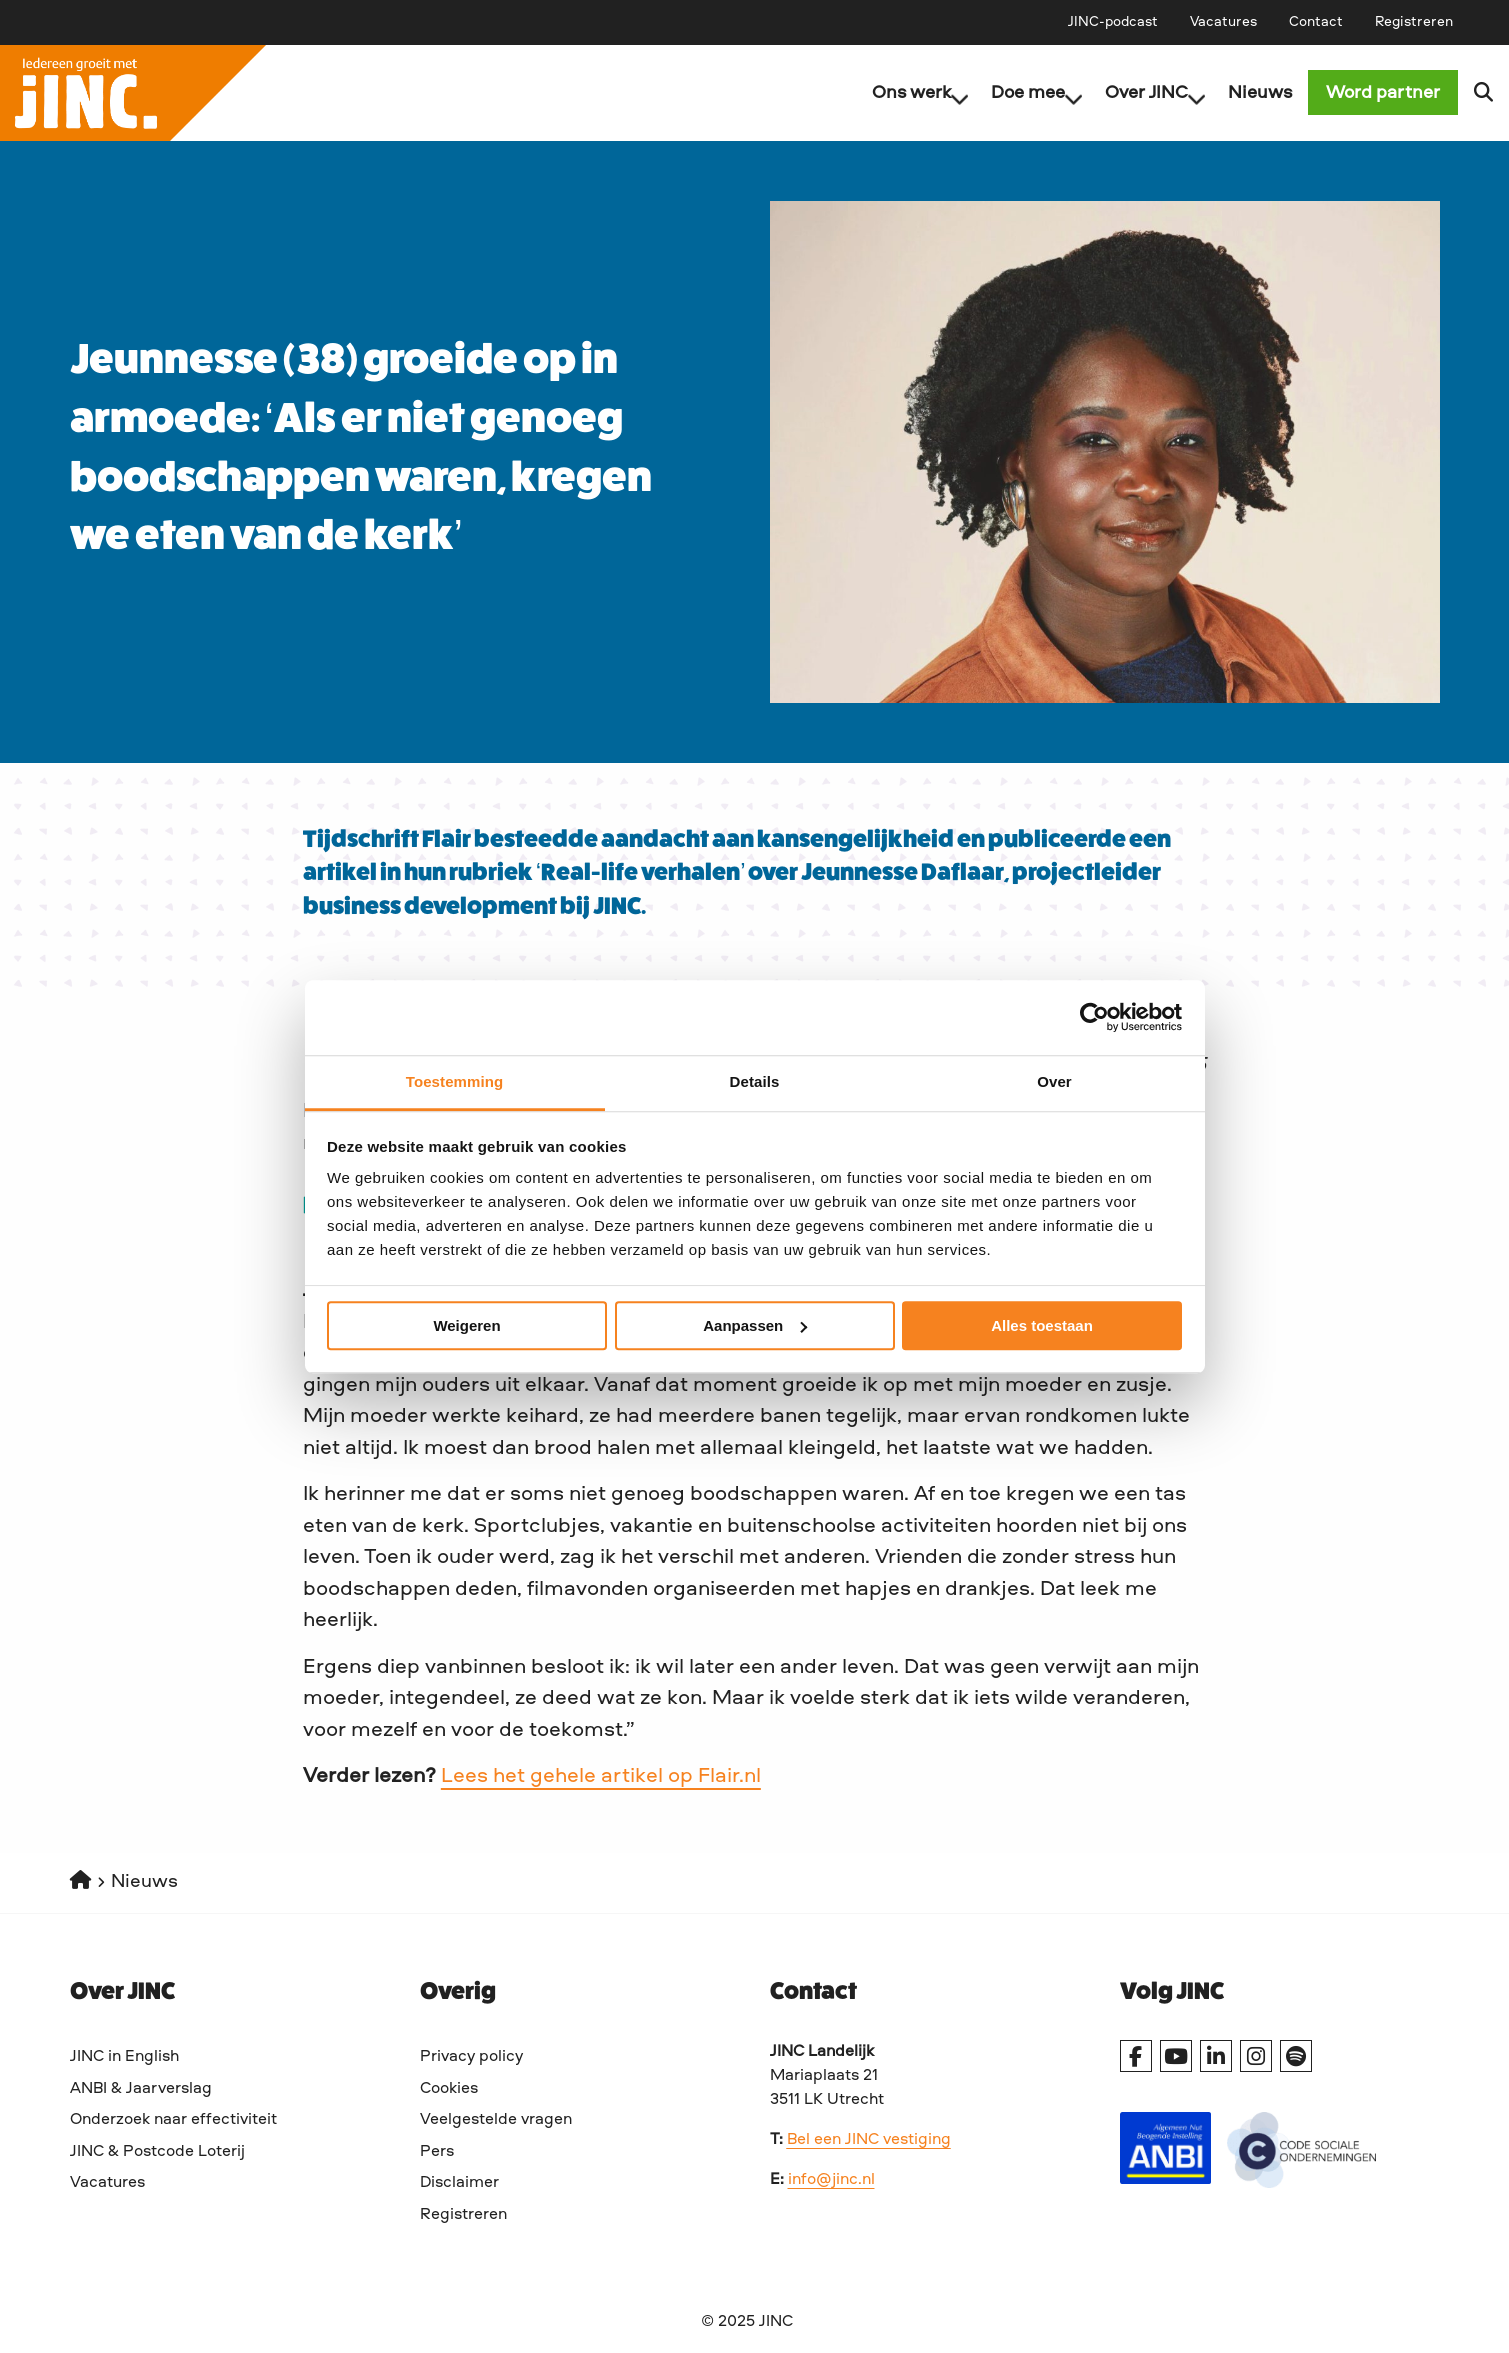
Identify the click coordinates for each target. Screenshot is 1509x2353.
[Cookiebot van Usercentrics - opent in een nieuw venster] (1094, 1017)
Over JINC (1139, 93)
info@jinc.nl (831, 2180)
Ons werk (904, 93)
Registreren (1414, 22)
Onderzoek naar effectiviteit (173, 2120)
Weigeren (466, 1325)
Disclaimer (459, 2183)
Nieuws (1244, 93)
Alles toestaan (1042, 1325)
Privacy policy (471, 2057)
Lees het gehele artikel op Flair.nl (601, 1776)
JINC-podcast (1113, 22)
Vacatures (1223, 22)
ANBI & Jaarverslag (141, 2089)
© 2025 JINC (747, 2322)
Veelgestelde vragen (496, 2120)
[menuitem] (1113, 22)
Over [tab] (1054, 1081)
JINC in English (124, 2057)
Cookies (449, 2089)
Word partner (1383, 93)
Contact (1316, 22)
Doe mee (1021, 93)
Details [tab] (755, 1081)
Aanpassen (755, 1325)
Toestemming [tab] (455, 1081)
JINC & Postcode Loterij (157, 2152)
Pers (437, 2152)
